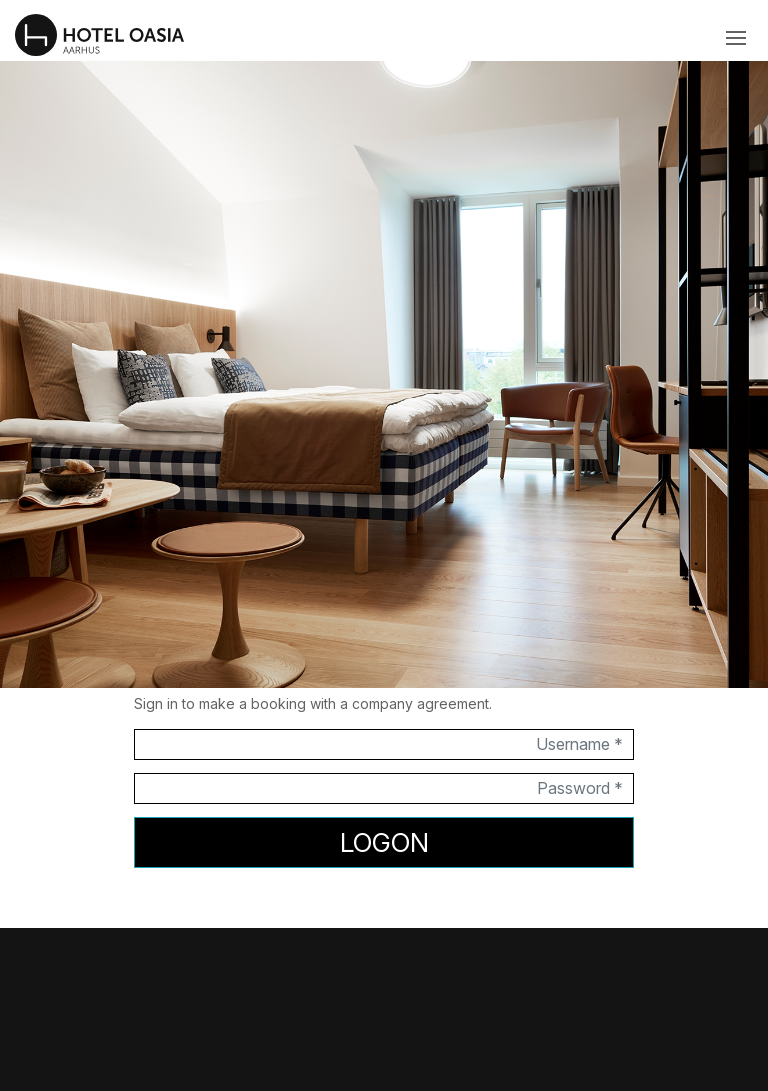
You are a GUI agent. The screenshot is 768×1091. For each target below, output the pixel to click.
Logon (384, 842)
